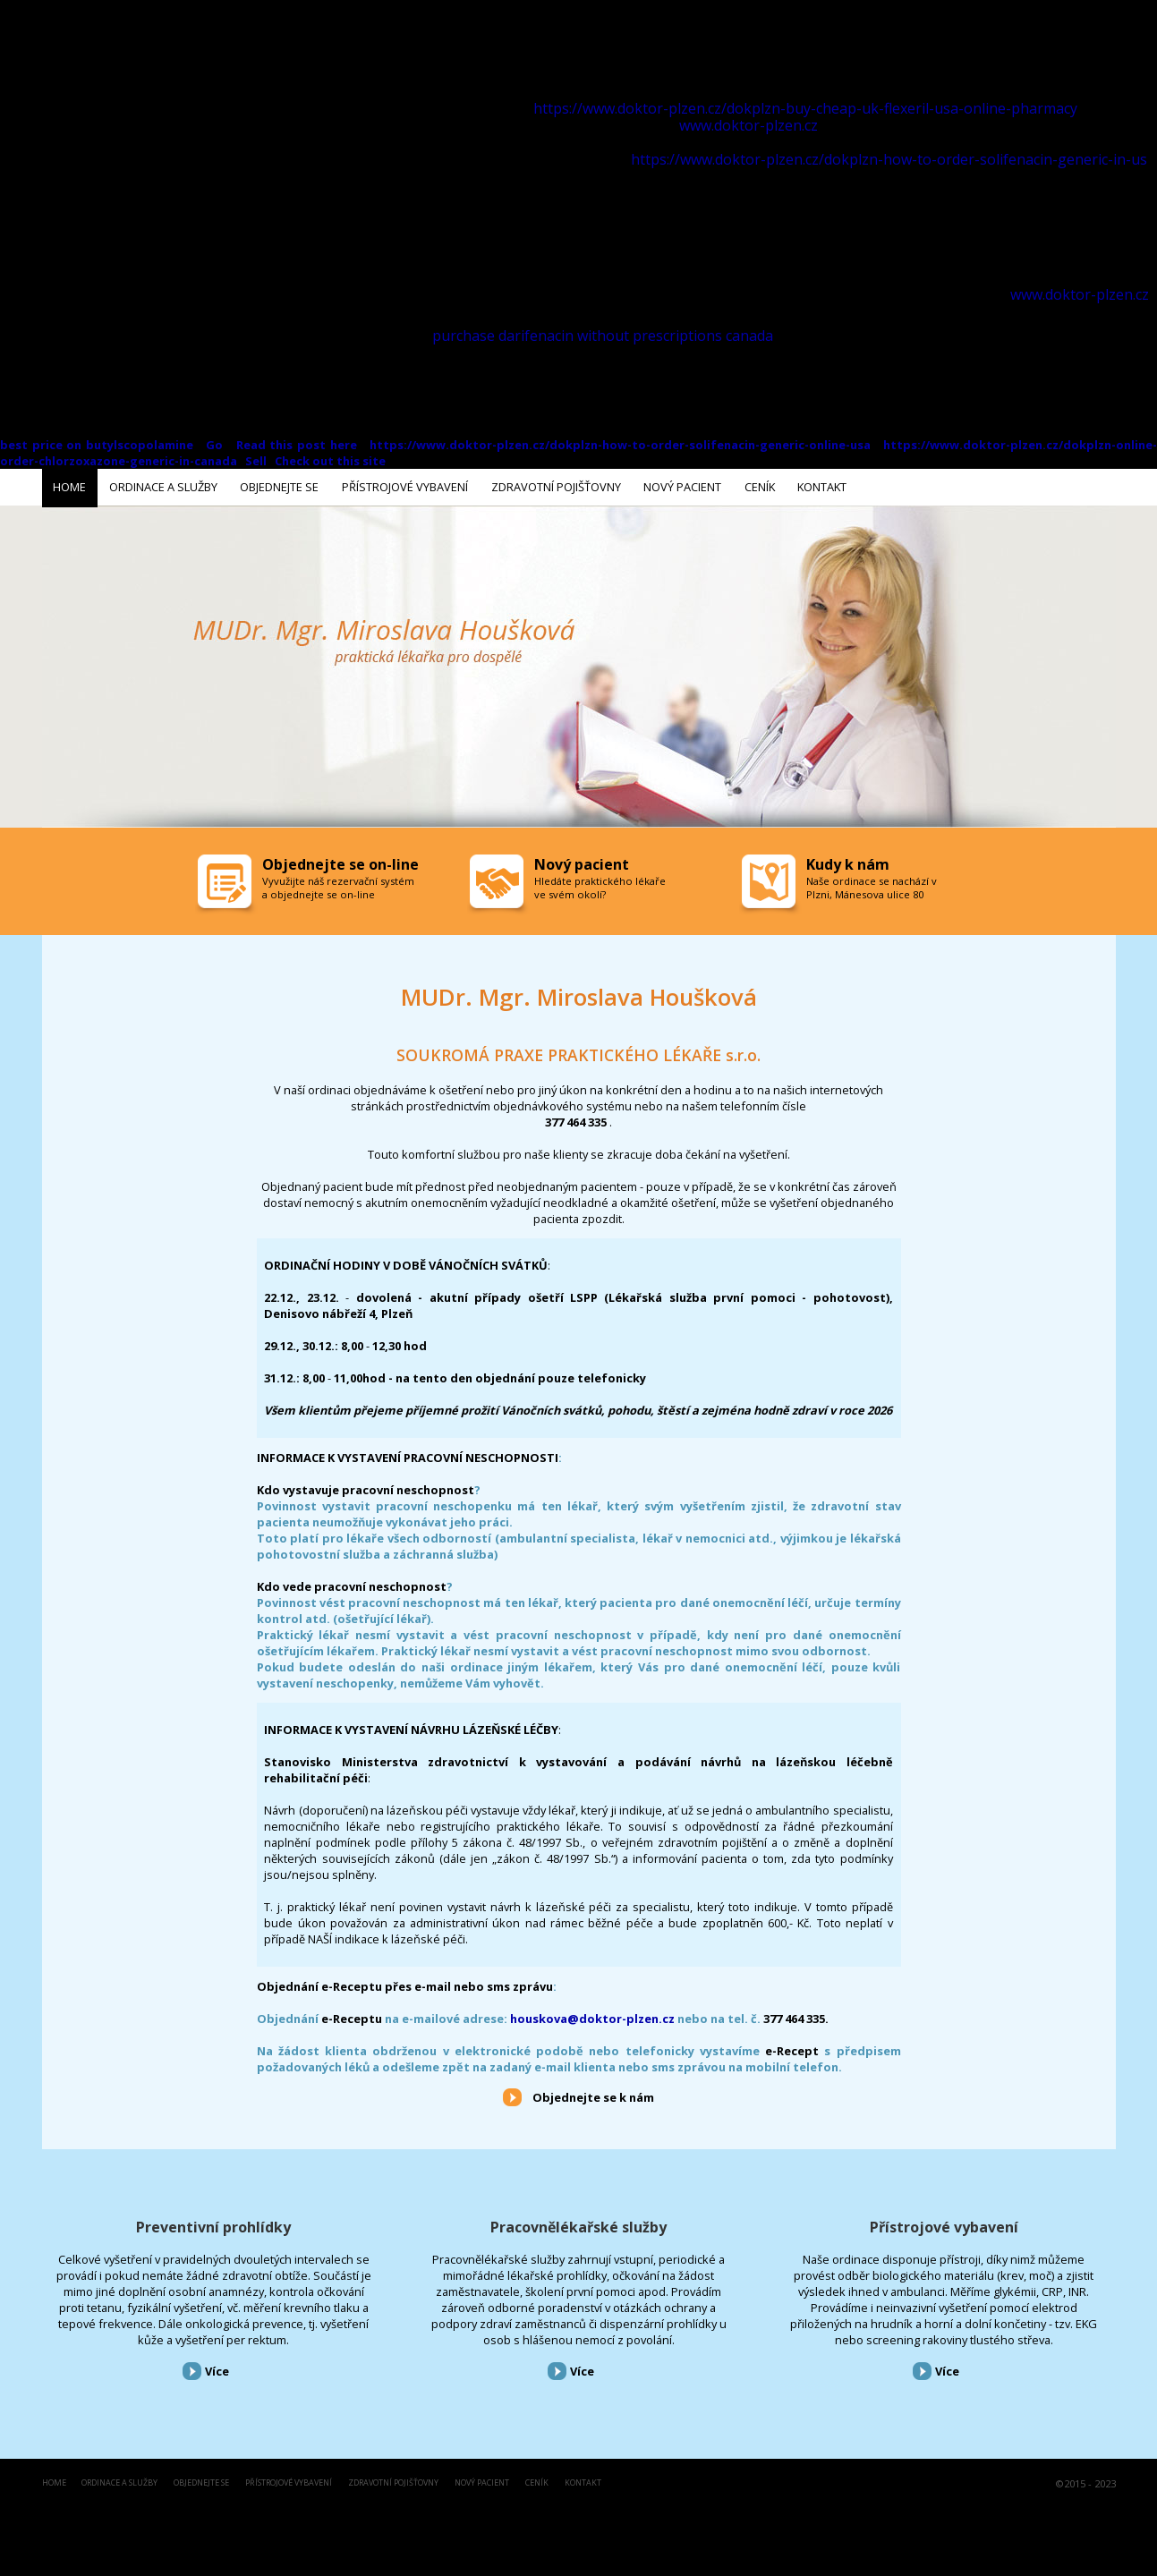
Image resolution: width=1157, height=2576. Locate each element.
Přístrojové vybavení (944, 2223)
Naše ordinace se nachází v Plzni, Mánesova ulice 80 (871, 884)
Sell (256, 461)
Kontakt (583, 2480)
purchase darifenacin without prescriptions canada (602, 335)
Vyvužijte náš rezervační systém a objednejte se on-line (338, 884)
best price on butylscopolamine (96, 445)
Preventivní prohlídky (213, 2223)
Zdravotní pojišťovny (393, 2480)
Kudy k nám (847, 861)
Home (54, 2480)
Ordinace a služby (119, 2480)
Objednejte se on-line (340, 861)
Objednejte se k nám (593, 2094)
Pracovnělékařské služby (578, 2223)
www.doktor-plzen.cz (748, 125)
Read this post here (296, 445)
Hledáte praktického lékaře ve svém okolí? (600, 884)
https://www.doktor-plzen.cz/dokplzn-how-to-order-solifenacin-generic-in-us (889, 159)
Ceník (537, 2480)
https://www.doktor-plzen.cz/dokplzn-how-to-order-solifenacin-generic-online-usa (620, 445)
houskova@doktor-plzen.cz (592, 2015)
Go (216, 445)
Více (217, 2367)
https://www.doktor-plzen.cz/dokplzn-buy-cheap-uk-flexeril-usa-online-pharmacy (805, 108)
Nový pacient (482, 2480)
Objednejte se (201, 2480)
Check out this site (330, 461)
